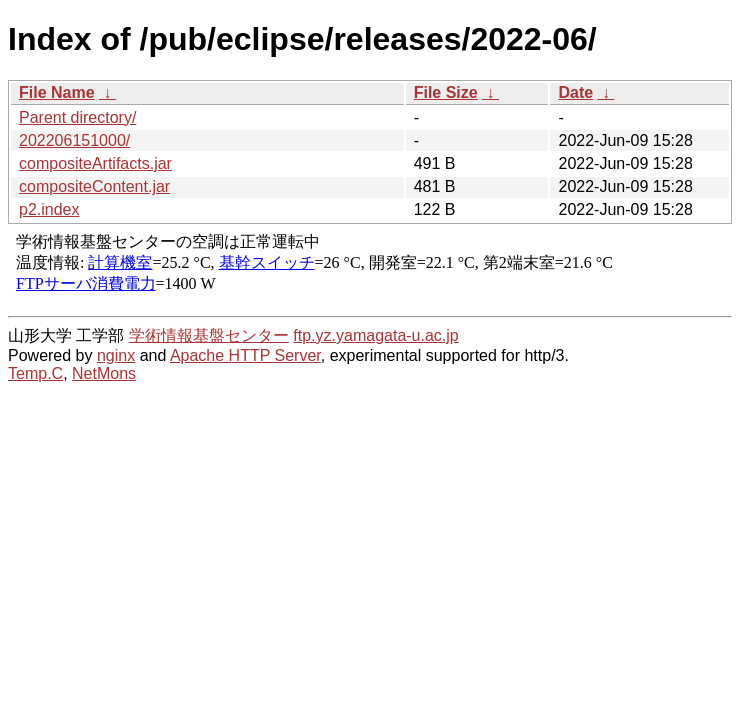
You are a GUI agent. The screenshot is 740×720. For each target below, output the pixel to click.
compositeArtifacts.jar (95, 163)
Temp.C (35, 373)
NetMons (104, 373)
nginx (116, 355)
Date (575, 92)
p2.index (49, 209)
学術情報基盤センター (209, 335)
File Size (446, 92)
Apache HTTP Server (245, 355)
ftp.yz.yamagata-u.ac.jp (375, 335)
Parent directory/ (77, 117)
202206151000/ (74, 140)
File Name (57, 92)
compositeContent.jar (94, 186)
